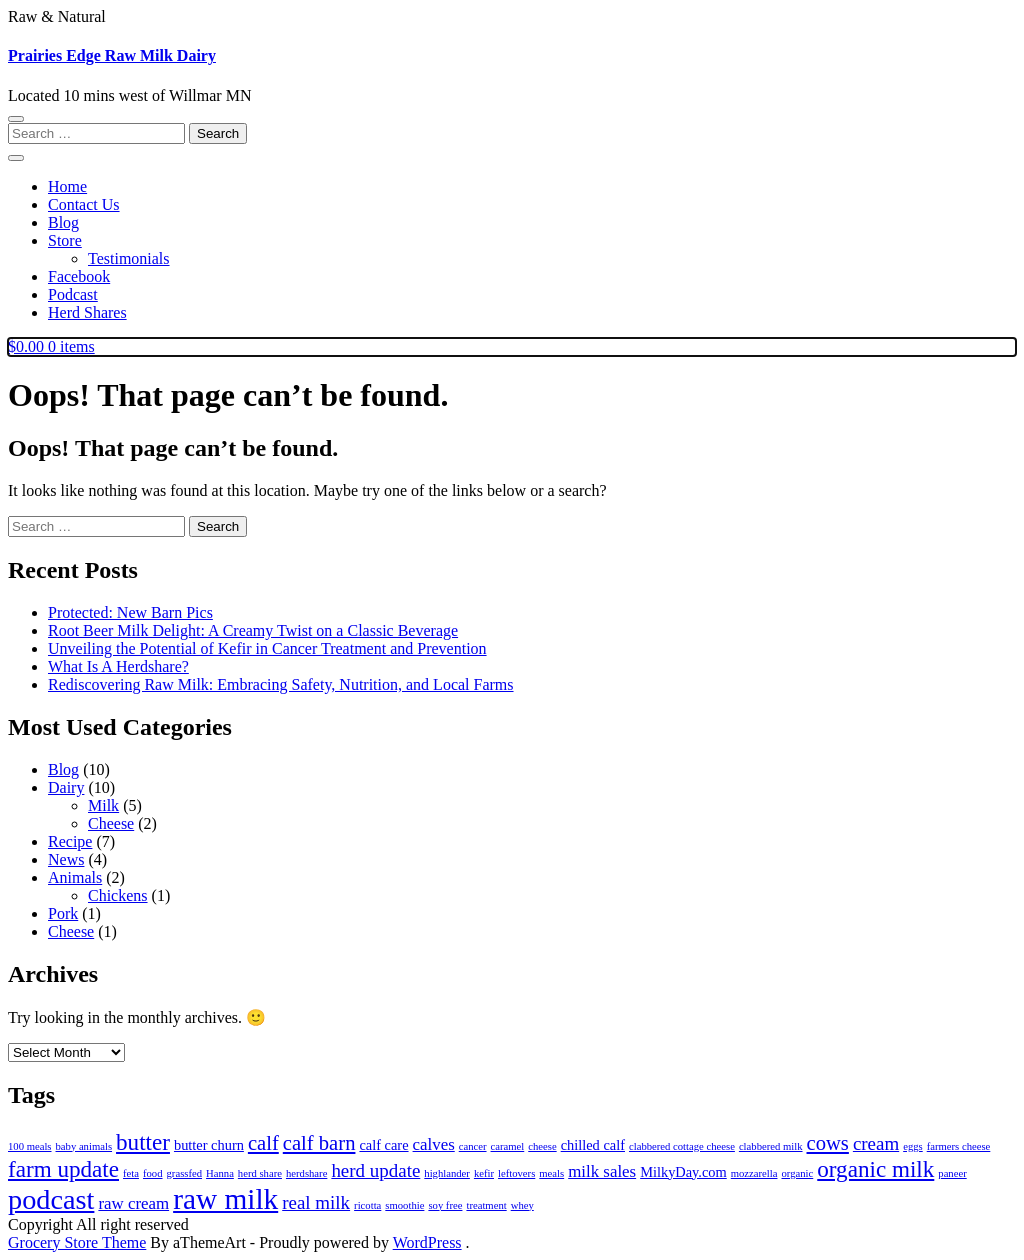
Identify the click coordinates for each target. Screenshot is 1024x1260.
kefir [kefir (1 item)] (484, 1173)
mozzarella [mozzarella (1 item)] (754, 1173)
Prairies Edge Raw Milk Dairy (112, 55)
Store (65, 240)
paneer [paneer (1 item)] (952, 1173)
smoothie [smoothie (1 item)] (404, 1205)
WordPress (427, 1242)
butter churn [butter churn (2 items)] (209, 1145)
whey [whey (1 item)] (522, 1205)
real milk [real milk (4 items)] (316, 1202)
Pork (63, 913)
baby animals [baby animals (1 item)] (84, 1146)
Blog (63, 222)
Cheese (111, 823)
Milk (103, 805)
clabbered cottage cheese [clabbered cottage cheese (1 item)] (682, 1146)
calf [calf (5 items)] (263, 1143)
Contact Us (84, 204)
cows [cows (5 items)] (828, 1143)
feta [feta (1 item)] (131, 1173)
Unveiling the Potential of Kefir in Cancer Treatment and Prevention (267, 648)
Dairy (66, 787)
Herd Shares (87, 312)
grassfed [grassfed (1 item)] (185, 1173)
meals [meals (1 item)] (551, 1173)
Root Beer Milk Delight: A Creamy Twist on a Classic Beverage (253, 630)
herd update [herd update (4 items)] (375, 1170)
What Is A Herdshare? (118, 666)
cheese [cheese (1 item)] (542, 1146)
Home (67, 186)
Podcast (73, 294)
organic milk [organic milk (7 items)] (875, 1169)
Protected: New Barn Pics (130, 612)
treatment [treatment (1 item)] (486, 1205)
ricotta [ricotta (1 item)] (367, 1205)
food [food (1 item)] (153, 1173)
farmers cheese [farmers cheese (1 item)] (959, 1146)
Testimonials (129, 258)
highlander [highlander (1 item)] (447, 1173)
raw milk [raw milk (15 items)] (225, 1199)
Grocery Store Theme (77, 1242)
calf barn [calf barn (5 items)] (319, 1143)
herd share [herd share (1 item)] (260, 1173)
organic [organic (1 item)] (798, 1173)
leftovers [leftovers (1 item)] (516, 1173)
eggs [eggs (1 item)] (913, 1146)
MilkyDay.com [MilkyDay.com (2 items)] (683, 1172)
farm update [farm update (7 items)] (63, 1169)
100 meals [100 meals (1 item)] (30, 1146)
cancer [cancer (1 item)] (473, 1146)
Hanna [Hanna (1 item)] (220, 1173)
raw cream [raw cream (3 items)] (133, 1203)
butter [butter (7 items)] (143, 1142)
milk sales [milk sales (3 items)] (602, 1171)
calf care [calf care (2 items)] (383, 1145)
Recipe (70, 841)
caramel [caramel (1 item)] (508, 1146)
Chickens (118, 895)
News (66, 859)
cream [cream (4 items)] (876, 1143)
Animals (75, 877)
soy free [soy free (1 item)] (445, 1205)
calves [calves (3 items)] (434, 1144)
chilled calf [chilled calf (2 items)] (593, 1145)
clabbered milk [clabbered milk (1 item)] (771, 1146)
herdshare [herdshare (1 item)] (306, 1173)
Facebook (79, 276)
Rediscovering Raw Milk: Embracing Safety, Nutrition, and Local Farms (281, 684)
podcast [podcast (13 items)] (51, 1199)
